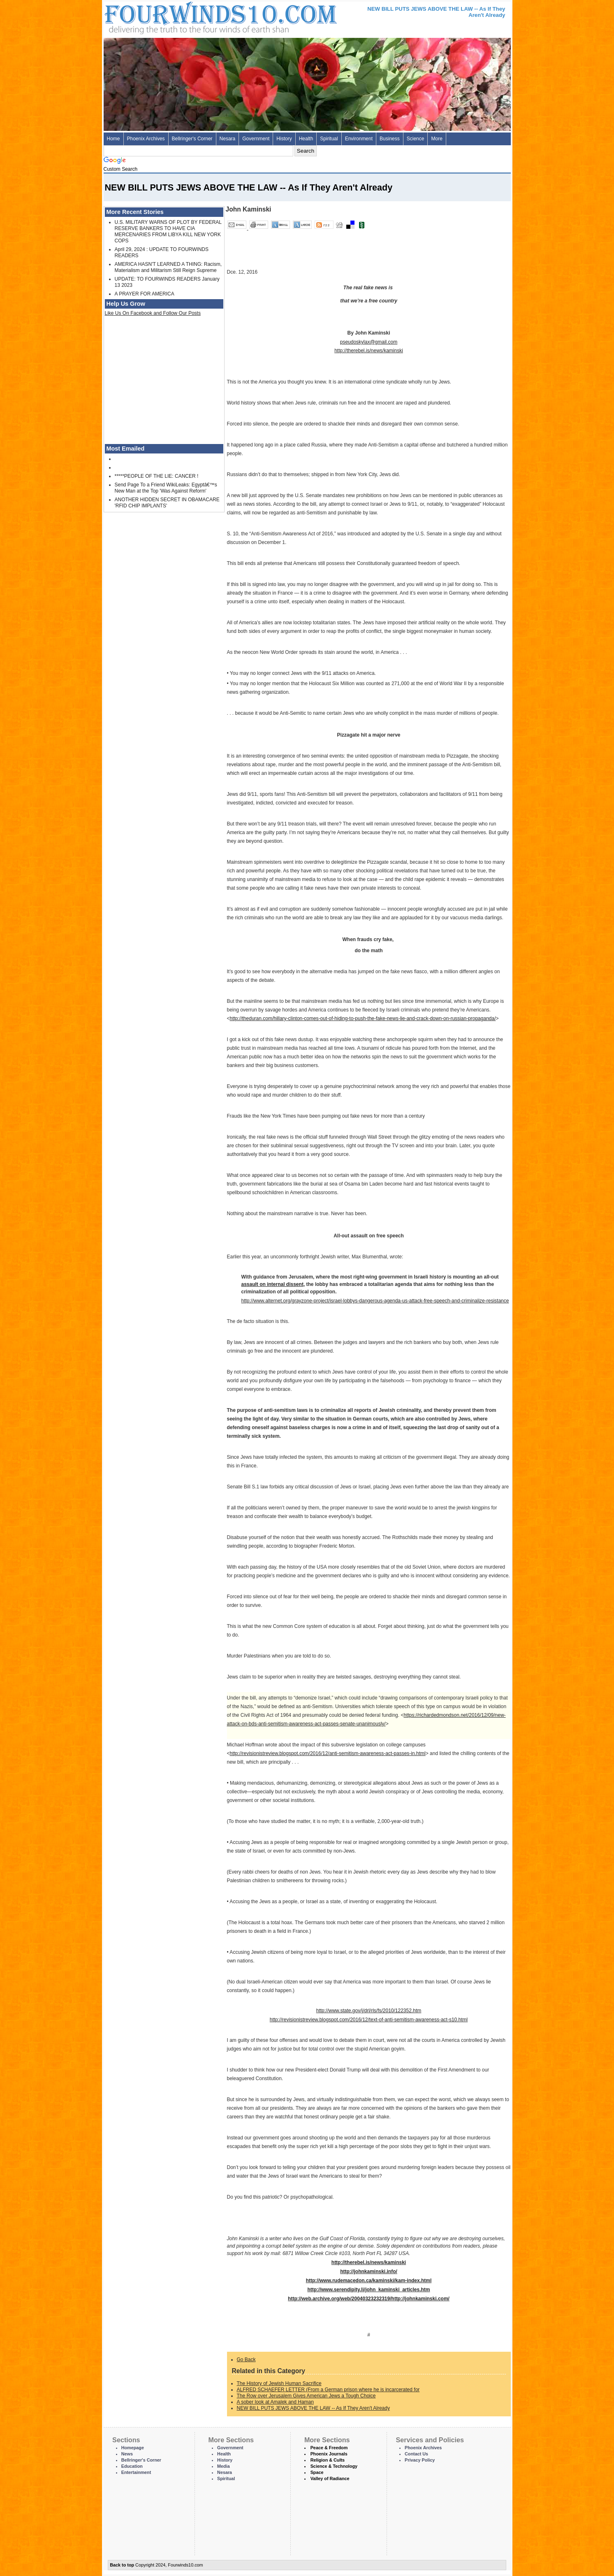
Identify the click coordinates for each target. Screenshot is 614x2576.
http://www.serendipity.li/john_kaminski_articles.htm (368, 2289)
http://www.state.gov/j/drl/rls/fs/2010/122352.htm (368, 2010)
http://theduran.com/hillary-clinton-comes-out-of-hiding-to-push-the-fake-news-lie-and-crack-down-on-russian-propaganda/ (363, 1018)
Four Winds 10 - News (186, 16)
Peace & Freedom (329, 2447)
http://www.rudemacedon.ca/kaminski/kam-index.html (369, 2280)
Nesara (228, 139)
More (436, 139)
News (127, 2453)
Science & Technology (333, 2466)
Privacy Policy (420, 2459)
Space (317, 2472)
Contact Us (416, 2453)
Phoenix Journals (329, 2453)
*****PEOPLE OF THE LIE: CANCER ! (157, 476)
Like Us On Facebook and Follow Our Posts (153, 313)
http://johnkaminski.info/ (368, 2271)
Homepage (132, 2447)
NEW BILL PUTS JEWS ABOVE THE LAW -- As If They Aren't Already (313, 2408)
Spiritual (329, 139)
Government (255, 139)
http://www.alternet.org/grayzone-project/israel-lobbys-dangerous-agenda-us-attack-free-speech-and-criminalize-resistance (375, 1301)
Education (132, 2466)
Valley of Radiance (330, 2478)
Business (390, 139)
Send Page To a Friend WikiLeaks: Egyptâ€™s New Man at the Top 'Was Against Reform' (166, 488)
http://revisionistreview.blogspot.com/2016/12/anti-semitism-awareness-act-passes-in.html (328, 1753)
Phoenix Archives (146, 139)
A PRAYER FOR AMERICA (144, 294)
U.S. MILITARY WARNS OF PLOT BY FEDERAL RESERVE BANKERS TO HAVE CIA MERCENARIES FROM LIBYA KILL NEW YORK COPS (168, 231)
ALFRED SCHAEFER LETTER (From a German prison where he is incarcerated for (328, 2389)
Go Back (246, 2359)
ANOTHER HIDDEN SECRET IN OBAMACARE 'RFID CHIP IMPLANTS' (167, 503)
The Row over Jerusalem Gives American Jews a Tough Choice (306, 2396)
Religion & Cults (327, 2459)
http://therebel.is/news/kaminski (368, 350)
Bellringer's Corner (192, 139)
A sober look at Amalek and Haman (275, 2402)
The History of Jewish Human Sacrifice (279, 2383)
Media (223, 2466)
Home (113, 139)
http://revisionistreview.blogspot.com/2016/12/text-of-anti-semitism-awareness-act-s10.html (369, 2020)
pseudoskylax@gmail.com (369, 342)
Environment (359, 139)
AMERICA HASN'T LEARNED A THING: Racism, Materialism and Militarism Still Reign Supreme (168, 267)
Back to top (122, 2564)
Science (415, 139)
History (284, 139)
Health (306, 139)
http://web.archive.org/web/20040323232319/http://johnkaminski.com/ (368, 2299)
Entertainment (136, 2472)
